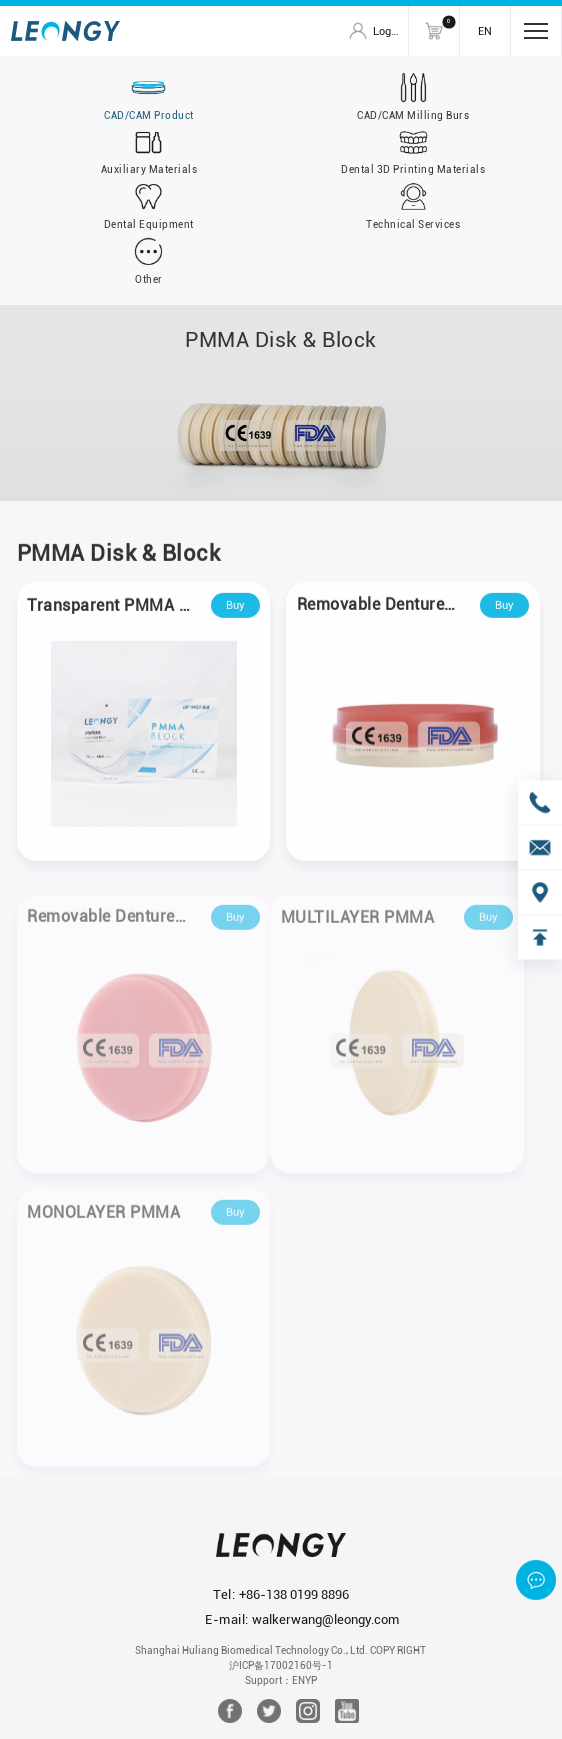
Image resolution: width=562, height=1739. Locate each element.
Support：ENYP (281, 1680)
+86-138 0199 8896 (294, 1594)
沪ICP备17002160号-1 (281, 1665)
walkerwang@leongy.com (325, 1619)
